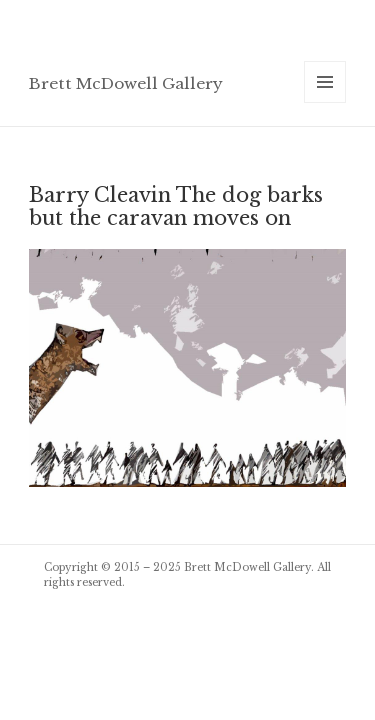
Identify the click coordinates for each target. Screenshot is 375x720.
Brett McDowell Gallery (126, 83)
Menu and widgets (325, 102)
